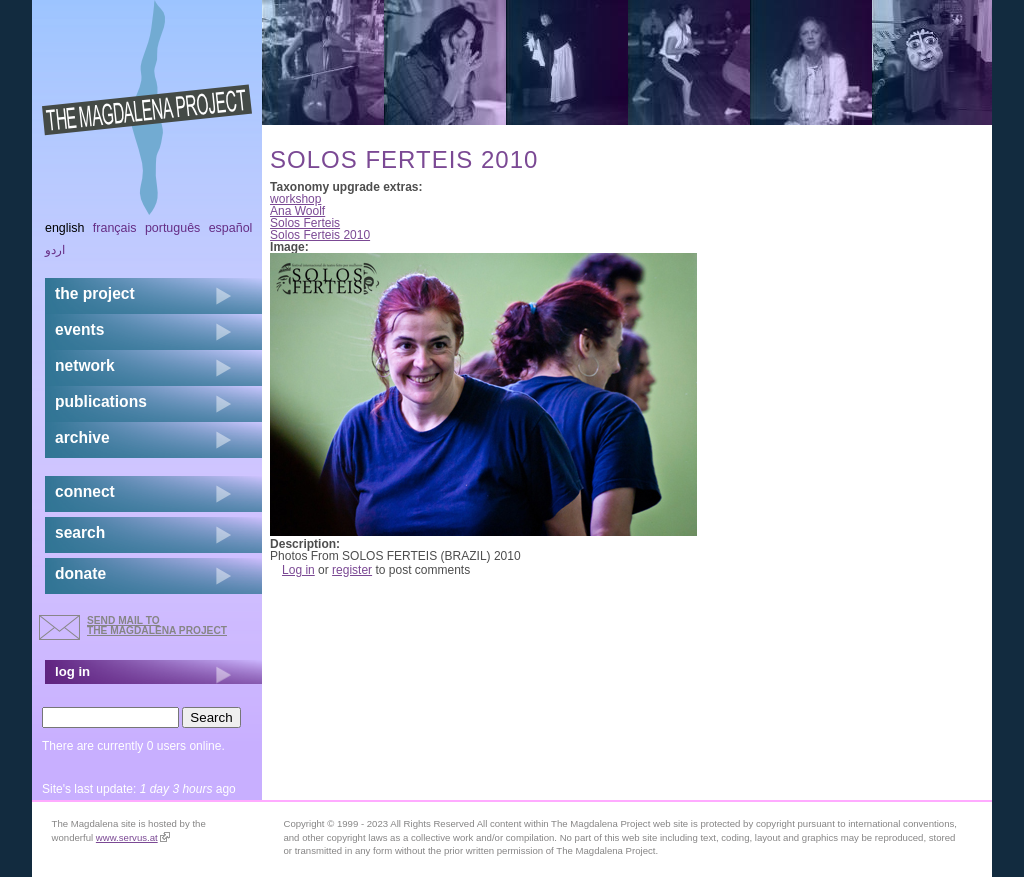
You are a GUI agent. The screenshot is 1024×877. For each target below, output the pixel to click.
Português (172, 228)
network (85, 365)
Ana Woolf (297, 211)
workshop (295, 199)
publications (101, 401)
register (352, 570)
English (65, 228)
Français (115, 228)
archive (82, 437)
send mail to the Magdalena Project (157, 625)
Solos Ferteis (305, 223)
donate (80, 573)
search (80, 532)
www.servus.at (133, 837)
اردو (55, 250)
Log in (298, 570)
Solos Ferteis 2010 (320, 235)
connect (85, 491)
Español (231, 228)
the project (95, 293)
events (79, 329)
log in (72, 671)
